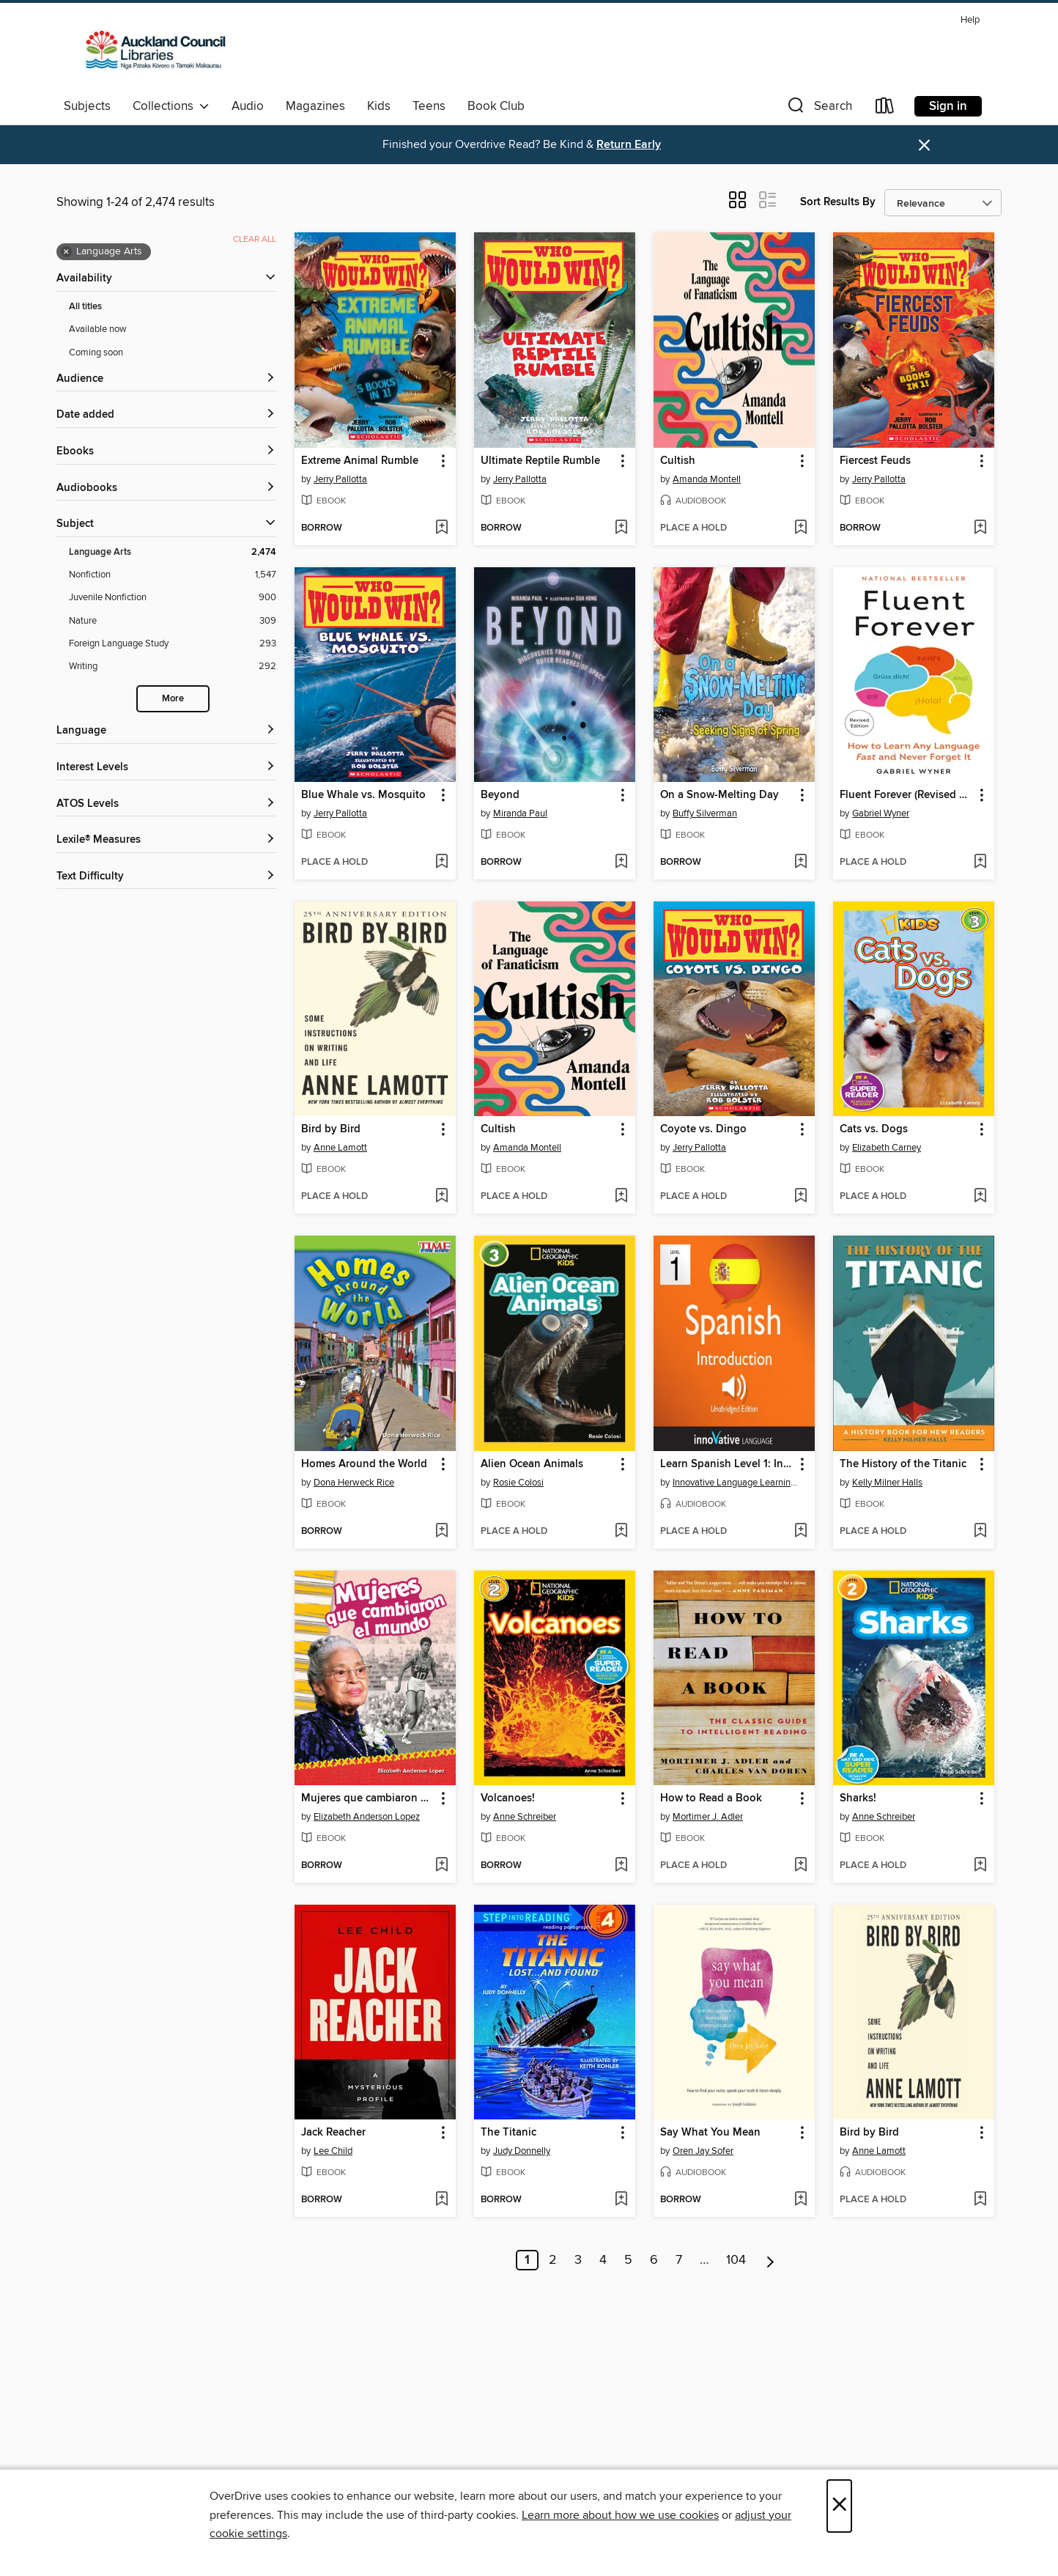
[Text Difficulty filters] (166, 877)
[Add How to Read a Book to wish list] (800, 1865)
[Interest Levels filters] (166, 767)
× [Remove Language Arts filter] (66, 252)
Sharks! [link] (858, 1798)
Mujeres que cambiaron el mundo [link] (368, 1798)
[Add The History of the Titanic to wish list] (980, 1531)
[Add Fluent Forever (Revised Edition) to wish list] (980, 862)
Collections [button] (171, 106)
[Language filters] (166, 731)
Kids (379, 106)
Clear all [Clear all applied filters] (254, 239)
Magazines (315, 106)
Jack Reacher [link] (333, 2132)
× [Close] (839, 2506)
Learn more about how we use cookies (620, 2515)
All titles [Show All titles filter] (85, 306)
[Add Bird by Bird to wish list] (441, 1196)
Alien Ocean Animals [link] (532, 1464)
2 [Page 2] (553, 2260)
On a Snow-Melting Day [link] (719, 795)
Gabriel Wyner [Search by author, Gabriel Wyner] (880, 813)
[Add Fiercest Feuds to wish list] (980, 528)
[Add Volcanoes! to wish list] (621, 1865)
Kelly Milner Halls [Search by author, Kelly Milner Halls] (887, 1482)
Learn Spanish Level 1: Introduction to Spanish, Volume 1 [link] (727, 1464)
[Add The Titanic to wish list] (621, 2200)
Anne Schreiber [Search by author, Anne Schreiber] (524, 1817)
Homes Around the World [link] (364, 1464)
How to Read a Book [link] (711, 1798)
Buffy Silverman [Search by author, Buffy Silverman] (705, 813)
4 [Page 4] (603, 2260)
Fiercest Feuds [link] (875, 461)
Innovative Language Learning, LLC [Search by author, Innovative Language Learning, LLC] (736, 1482)
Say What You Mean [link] (710, 2132)
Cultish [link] (677, 461)
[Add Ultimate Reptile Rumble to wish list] (621, 528)
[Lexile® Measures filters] (166, 840)
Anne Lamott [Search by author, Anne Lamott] (340, 1148)
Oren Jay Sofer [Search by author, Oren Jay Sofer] (703, 2151)
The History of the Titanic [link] (903, 1464)
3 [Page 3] (578, 2260)
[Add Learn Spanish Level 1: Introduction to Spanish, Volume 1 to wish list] (800, 1531)
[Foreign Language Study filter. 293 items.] (172, 644)
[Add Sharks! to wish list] (980, 1865)
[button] (818, 109)
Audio (248, 106)
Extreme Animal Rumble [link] (359, 461)
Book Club (496, 106)
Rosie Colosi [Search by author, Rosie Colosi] (518, 1482)
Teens (429, 106)
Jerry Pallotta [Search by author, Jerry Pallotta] (340, 479)
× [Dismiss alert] (924, 145)
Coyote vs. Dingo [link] (703, 1129)
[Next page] (770, 2260)
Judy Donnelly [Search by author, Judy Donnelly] (521, 2151)
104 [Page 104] (736, 2260)
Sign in (948, 106)
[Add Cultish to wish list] (800, 528)
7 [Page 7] (679, 2260)
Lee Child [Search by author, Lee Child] (333, 2151)
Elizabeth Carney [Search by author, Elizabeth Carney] (886, 1148)
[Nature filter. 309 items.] (172, 621)
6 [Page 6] (654, 2260)
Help (970, 20)
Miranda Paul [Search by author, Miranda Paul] (520, 813)
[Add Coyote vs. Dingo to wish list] (800, 1196)
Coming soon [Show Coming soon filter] (96, 352)
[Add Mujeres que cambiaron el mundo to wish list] (441, 1865)
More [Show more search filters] (173, 699)
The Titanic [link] (508, 2132)
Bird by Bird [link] (330, 1129)
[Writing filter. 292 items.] (172, 666)
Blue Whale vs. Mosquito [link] (363, 795)
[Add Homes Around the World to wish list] (441, 1531)
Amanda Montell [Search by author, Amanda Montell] (707, 479)
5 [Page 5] (628, 2260)
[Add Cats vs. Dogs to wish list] (980, 1196)
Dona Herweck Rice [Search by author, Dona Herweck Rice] (354, 1482)
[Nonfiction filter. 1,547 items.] (172, 575)
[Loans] (885, 109)
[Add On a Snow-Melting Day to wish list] (800, 862)
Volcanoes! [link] (508, 1798)
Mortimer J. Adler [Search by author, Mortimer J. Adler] (708, 1817)
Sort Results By (838, 202)
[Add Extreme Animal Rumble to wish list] (441, 528)
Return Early (628, 144)
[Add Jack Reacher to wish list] (441, 2200)
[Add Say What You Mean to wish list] (800, 2200)
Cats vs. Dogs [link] (874, 1129)
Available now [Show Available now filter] (98, 329)
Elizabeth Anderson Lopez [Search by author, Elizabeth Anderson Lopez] (367, 1817)
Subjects (87, 106)
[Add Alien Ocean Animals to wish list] (621, 1531)
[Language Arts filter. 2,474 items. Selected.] (172, 552)
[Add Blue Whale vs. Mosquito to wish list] (441, 862)
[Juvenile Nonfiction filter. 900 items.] (172, 597)
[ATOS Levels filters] (166, 804)
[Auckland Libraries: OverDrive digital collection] (149, 51)
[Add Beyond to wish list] (621, 862)
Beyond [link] (500, 795)
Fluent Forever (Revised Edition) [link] (907, 795)
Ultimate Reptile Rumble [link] (540, 461)
